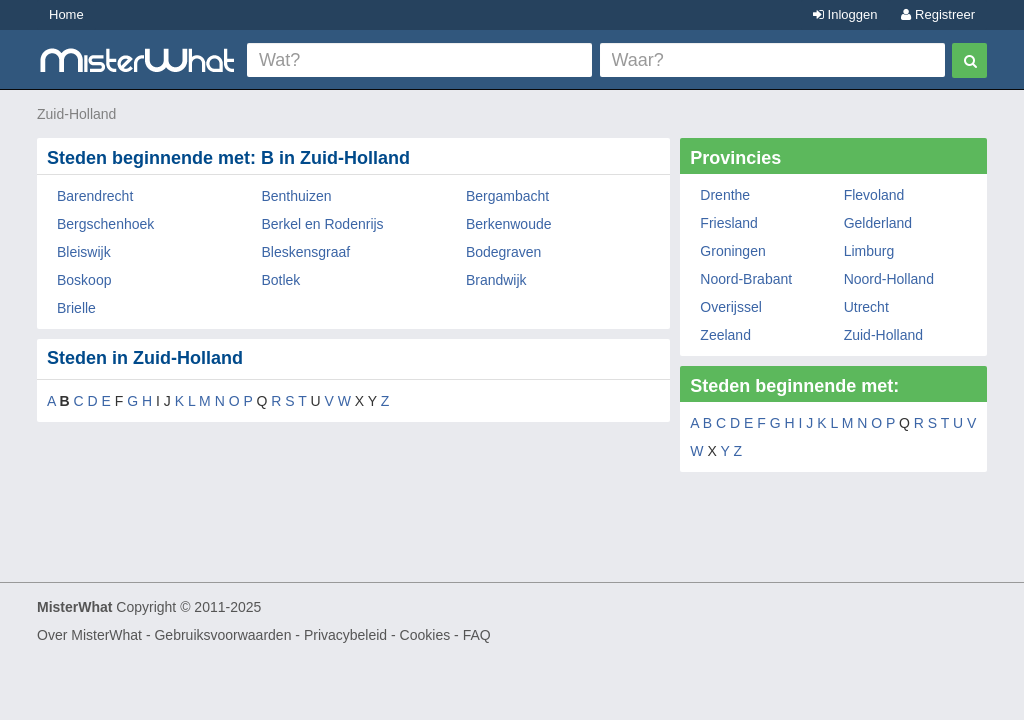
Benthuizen (296, 196)
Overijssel (730, 307)
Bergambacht (507, 196)
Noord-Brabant (746, 279)
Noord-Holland (889, 279)
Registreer (938, 14)
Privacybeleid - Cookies (377, 635)
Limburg (869, 251)
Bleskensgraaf (305, 252)
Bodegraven (504, 252)
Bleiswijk (84, 252)
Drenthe (725, 195)
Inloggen (845, 14)
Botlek (280, 280)
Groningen (732, 251)
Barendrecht (95, 196)
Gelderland (878, 223)
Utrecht (866, 307)
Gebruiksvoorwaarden (222, 635)
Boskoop (84, 280)
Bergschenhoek (105, 224)
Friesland (729, 223)
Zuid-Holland (76, 114)
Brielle (76, 308)
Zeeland (725, 335)
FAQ (477, 635)
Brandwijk (496, 280)
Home (66, 14)
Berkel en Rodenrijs (322, 224)
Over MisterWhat (89, 635)
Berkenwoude (509, 224)
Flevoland (874, 195)
